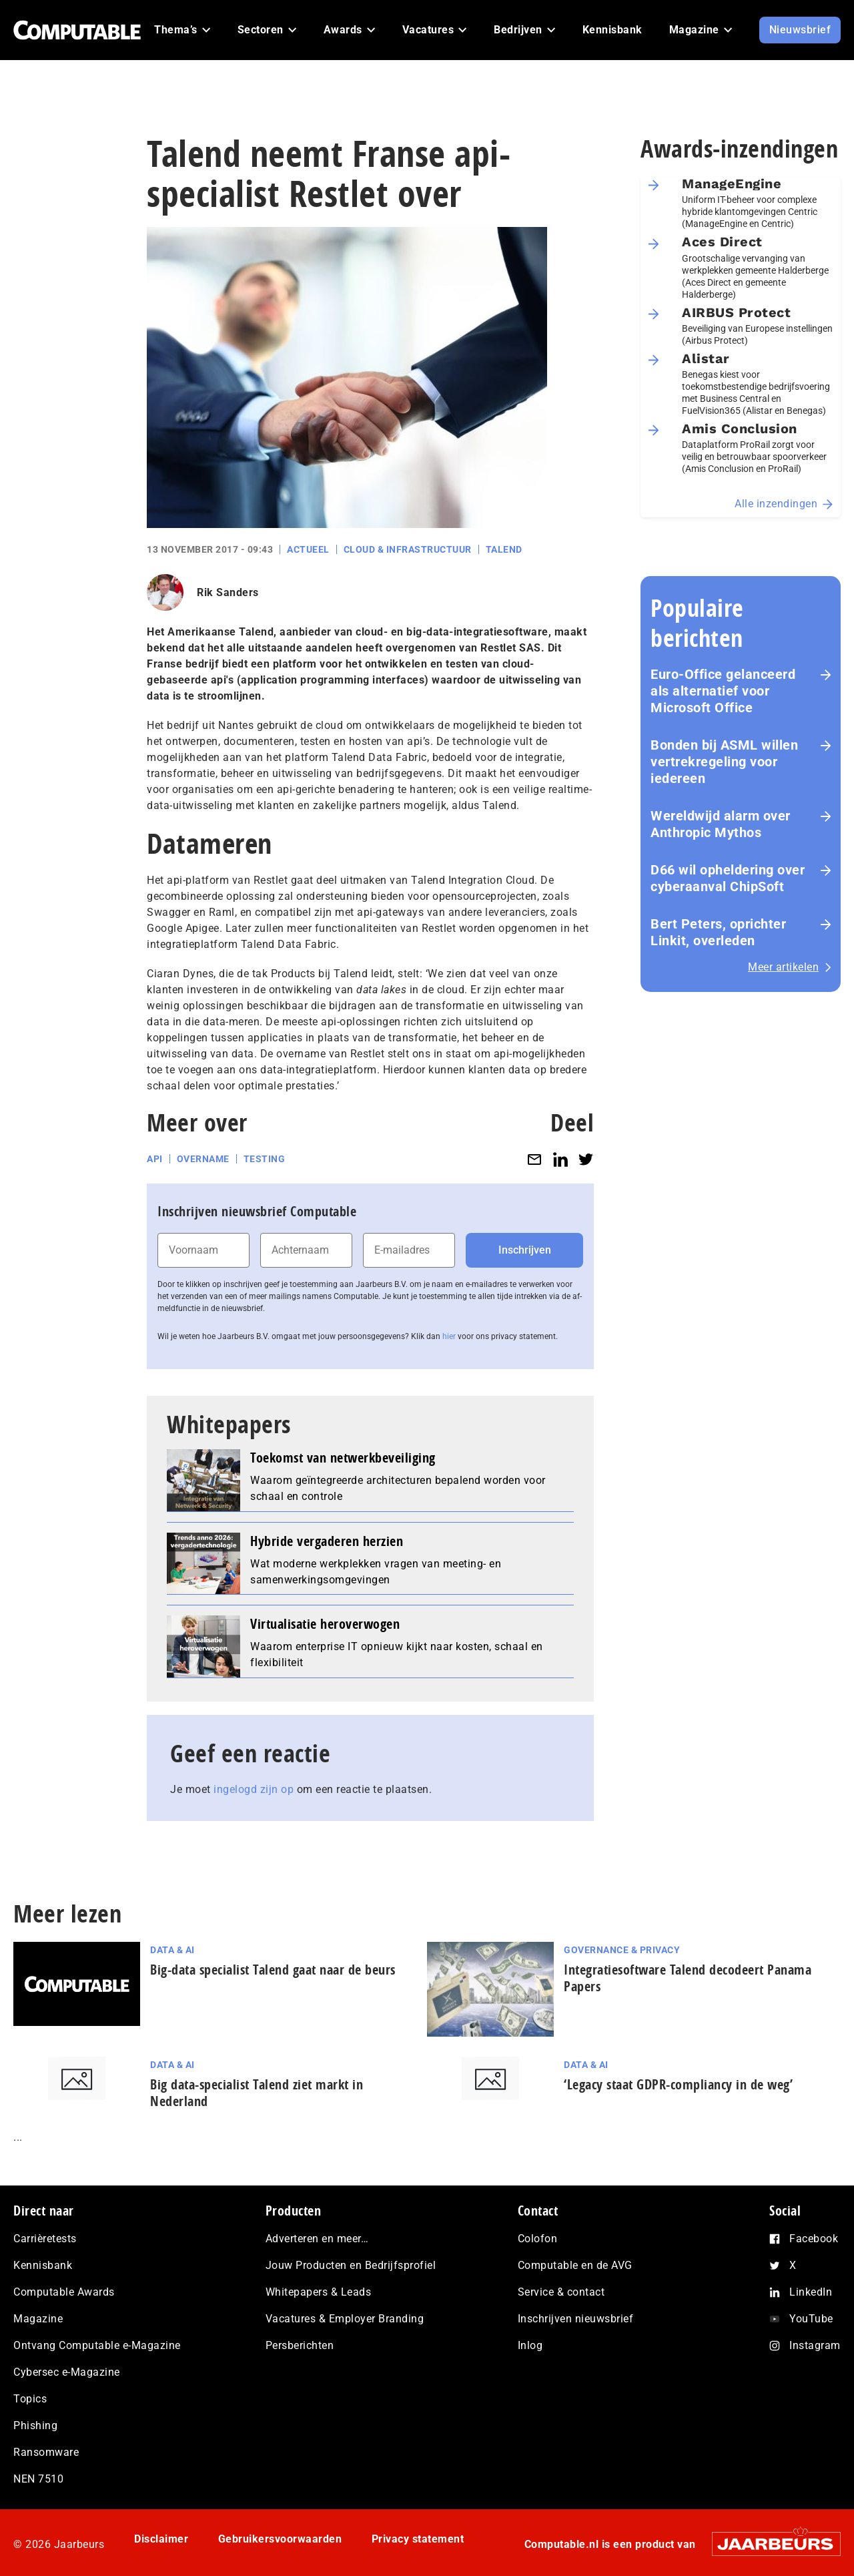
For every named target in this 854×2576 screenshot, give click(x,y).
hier (449, 1336)
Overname (203, 1158)
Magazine (38, 2318)
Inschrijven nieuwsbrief (576, 2318)
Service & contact (561, 2292)
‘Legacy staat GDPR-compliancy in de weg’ (678, 2084)
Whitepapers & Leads (319, 2292)
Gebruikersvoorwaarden (280, 2539)
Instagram (815, 2345)
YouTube (811, 2318)
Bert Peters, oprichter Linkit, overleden (718, 932)
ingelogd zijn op (254, 1789)
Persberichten (300, 2345)
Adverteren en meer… (317, 2238)
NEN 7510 (38, 2479)
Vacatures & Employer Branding (345, 2318)
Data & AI (172, 1950)
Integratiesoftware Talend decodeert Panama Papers (687, 1978)
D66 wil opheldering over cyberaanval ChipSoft (728, 878)
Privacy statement (418, 2539)
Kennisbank (42, 2265)
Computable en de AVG (575, 2265)
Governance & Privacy (622, 1950)
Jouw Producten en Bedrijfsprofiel (351, 2265)
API (155, 1158)
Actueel (308, 549)
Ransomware (46, 2452)
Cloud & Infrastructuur (408, 549)
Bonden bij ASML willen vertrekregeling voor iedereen (724, 761)
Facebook (813, 2238)
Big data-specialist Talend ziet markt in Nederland (256, 2092)
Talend (504, 549)
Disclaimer (161, 2539)
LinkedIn (810, 2292)
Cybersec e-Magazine (66, 2372)
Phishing (35, 2425)
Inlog (530, 2345)
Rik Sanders (228, 592)
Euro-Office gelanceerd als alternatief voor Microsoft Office (723, 691)
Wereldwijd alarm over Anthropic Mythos (721, 824)
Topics (30, 2398)
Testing (265, 1158)
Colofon (538, 2238)
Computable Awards (64, 2292)
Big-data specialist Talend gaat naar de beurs (273, 1970)
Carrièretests (45, 2238)
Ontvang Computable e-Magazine (97, 2345)
